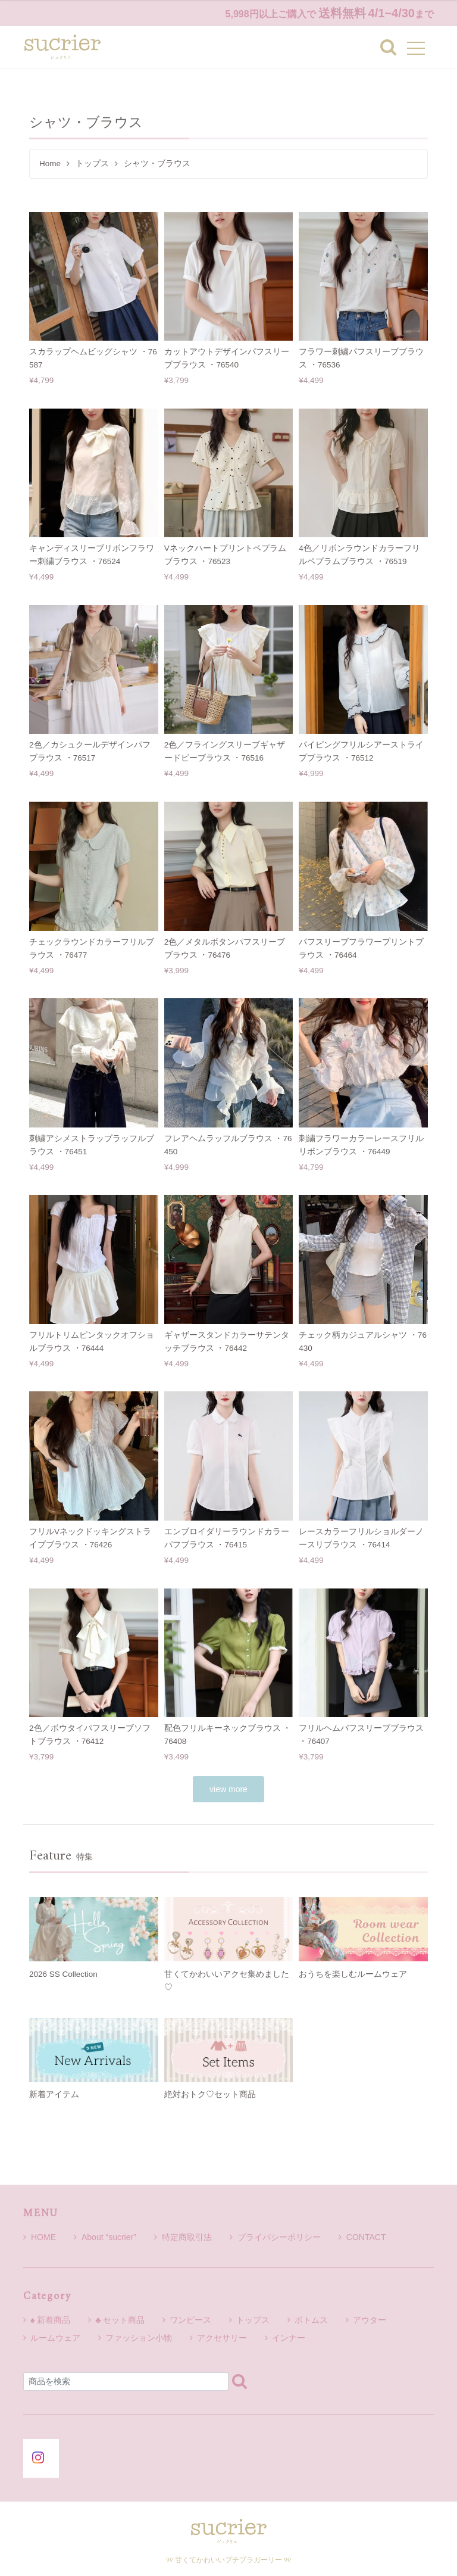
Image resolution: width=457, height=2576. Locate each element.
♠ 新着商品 (50, 2320)
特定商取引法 (183, 2237)
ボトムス (311, 2320)
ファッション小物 (138, 2338)
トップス (92, 163)
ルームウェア (55, 2338)
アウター (369, 2320)
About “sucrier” (105, 2237)
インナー (288, 2338)
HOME (39, 2237)
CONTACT (362, 2237)
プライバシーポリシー (275, 2237)
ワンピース (190, 2320)
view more (228, 1789)
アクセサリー (222, 2338)
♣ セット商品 (120, 2320)
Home (50, 163)
